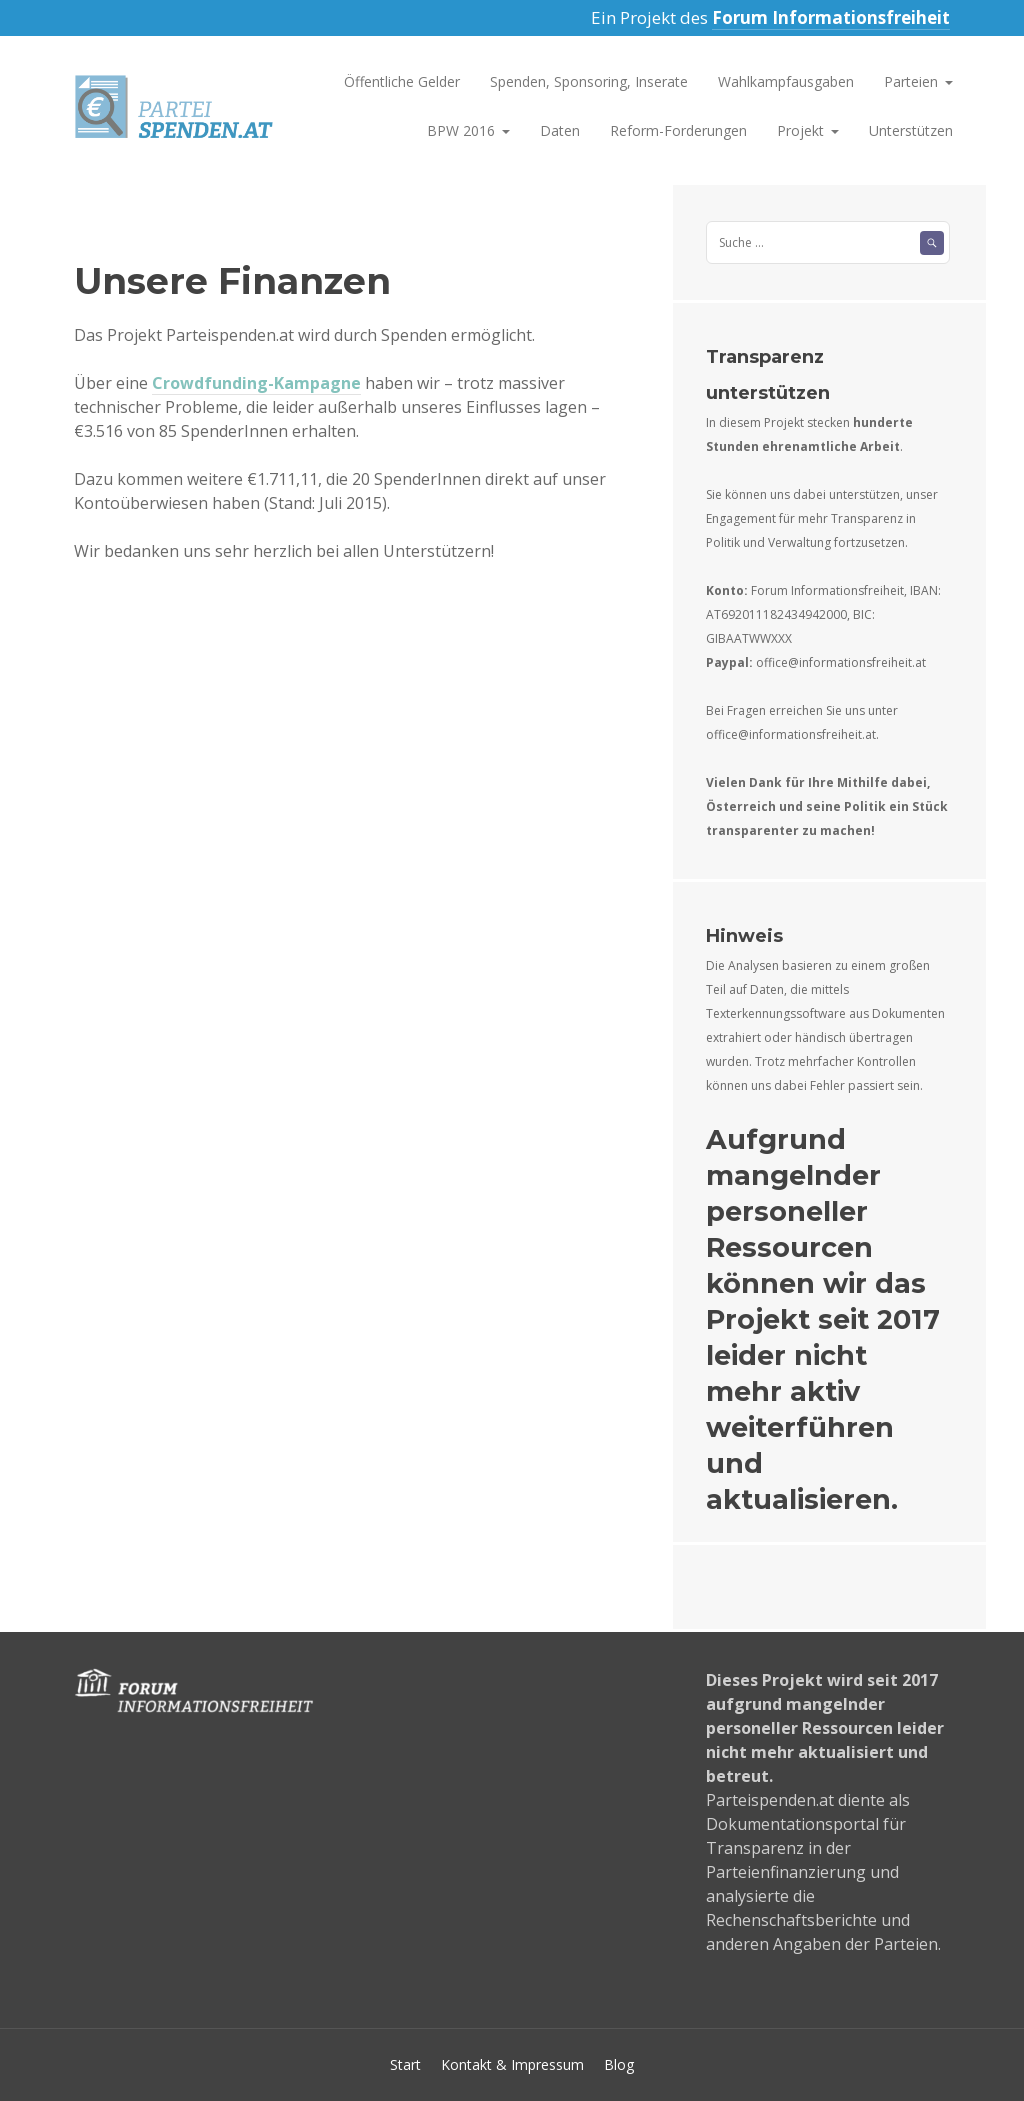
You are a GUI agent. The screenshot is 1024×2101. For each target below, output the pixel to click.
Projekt (800, 130)
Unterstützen (911, 130)
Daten (560, 130)
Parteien (911, 81)
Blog (619, 2064)
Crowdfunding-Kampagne (256, 383)
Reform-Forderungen (678, 130)
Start (405, 2064)
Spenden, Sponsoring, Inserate (589, 81)
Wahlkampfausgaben (786, 81)
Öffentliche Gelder (402, 81)
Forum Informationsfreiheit (831, 17)
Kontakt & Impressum (512, 2064)
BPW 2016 (461, 130)
